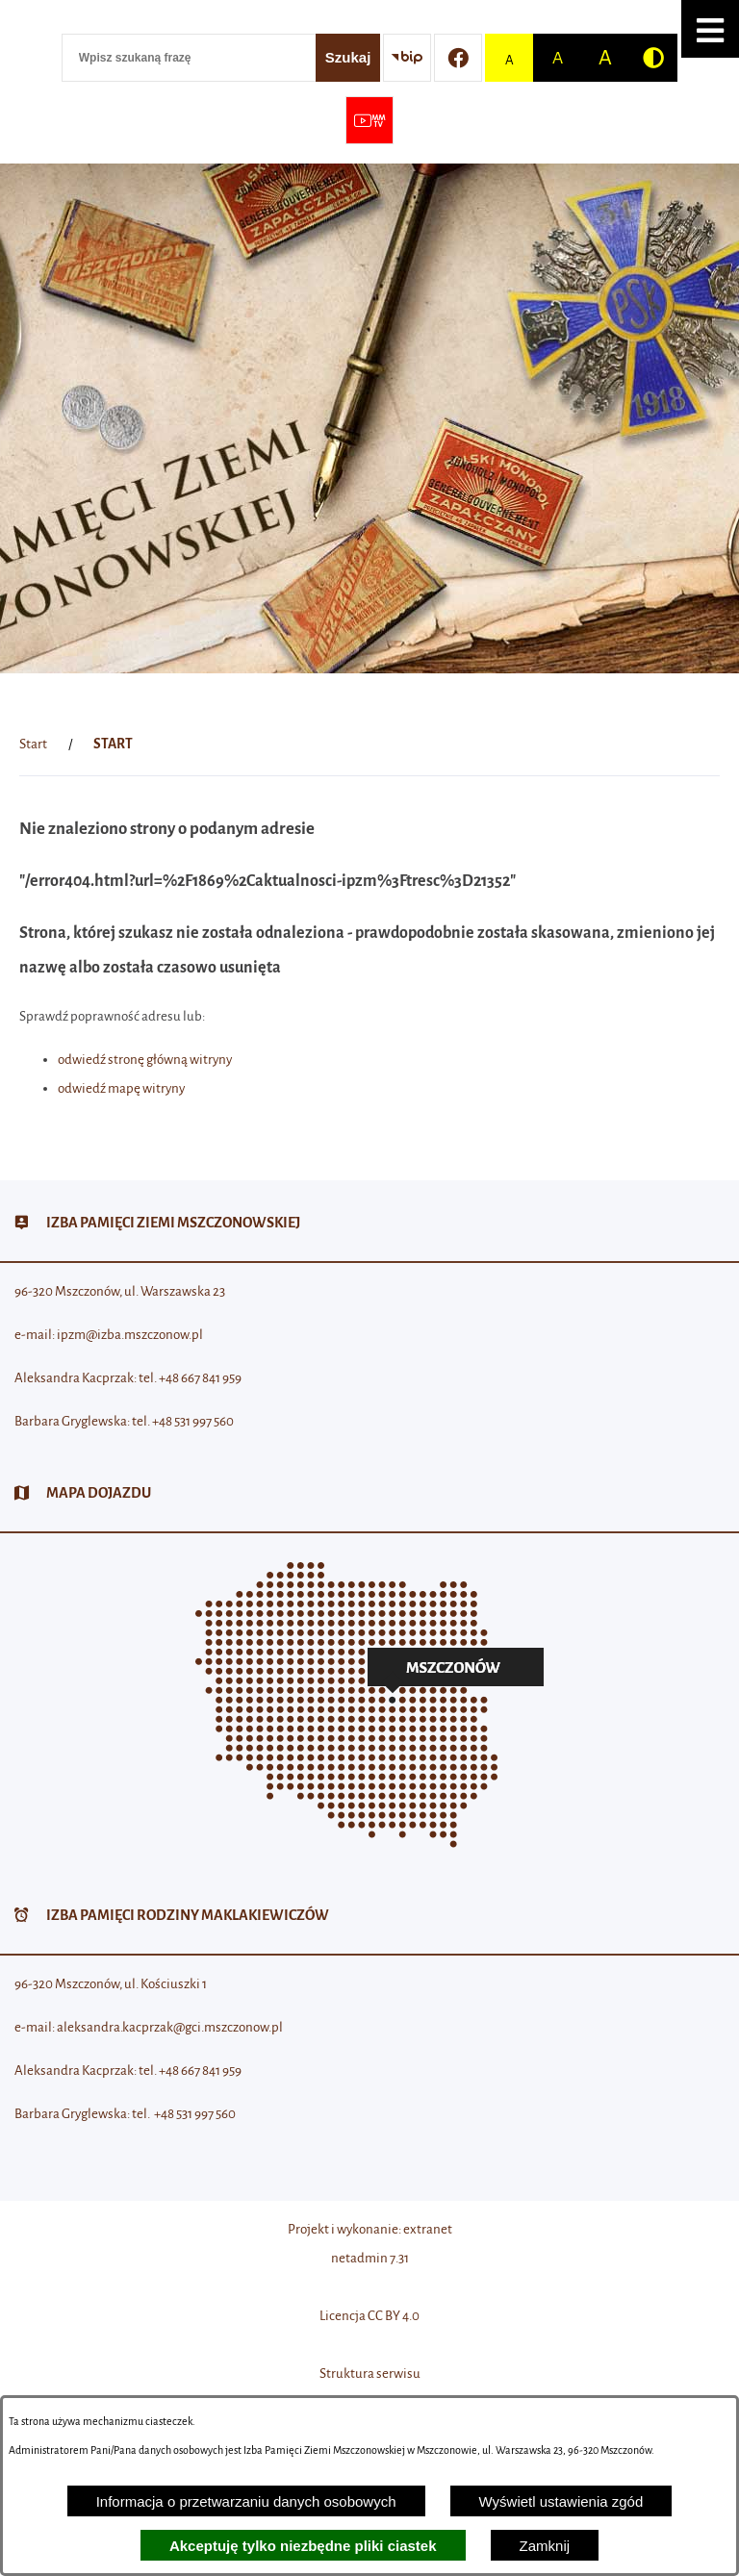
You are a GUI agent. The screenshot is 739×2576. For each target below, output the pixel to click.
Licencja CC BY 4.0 (369, 2316)
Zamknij (545, 2546)
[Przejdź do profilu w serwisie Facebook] (458, 58)
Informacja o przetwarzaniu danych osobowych (246, 2501)
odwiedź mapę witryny (121, 1088)
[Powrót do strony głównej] (33, 744)
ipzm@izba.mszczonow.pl (130, 1334)
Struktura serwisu (369, 2373)
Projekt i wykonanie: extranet (370, 2229)
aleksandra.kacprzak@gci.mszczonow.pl (170, 2027)
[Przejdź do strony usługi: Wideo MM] (369, 120)
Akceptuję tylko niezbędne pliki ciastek (303, 2546)
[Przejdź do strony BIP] (407, 58)
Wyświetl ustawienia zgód (561, 2501)
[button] (710, 29)
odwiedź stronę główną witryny (145, 1059)
